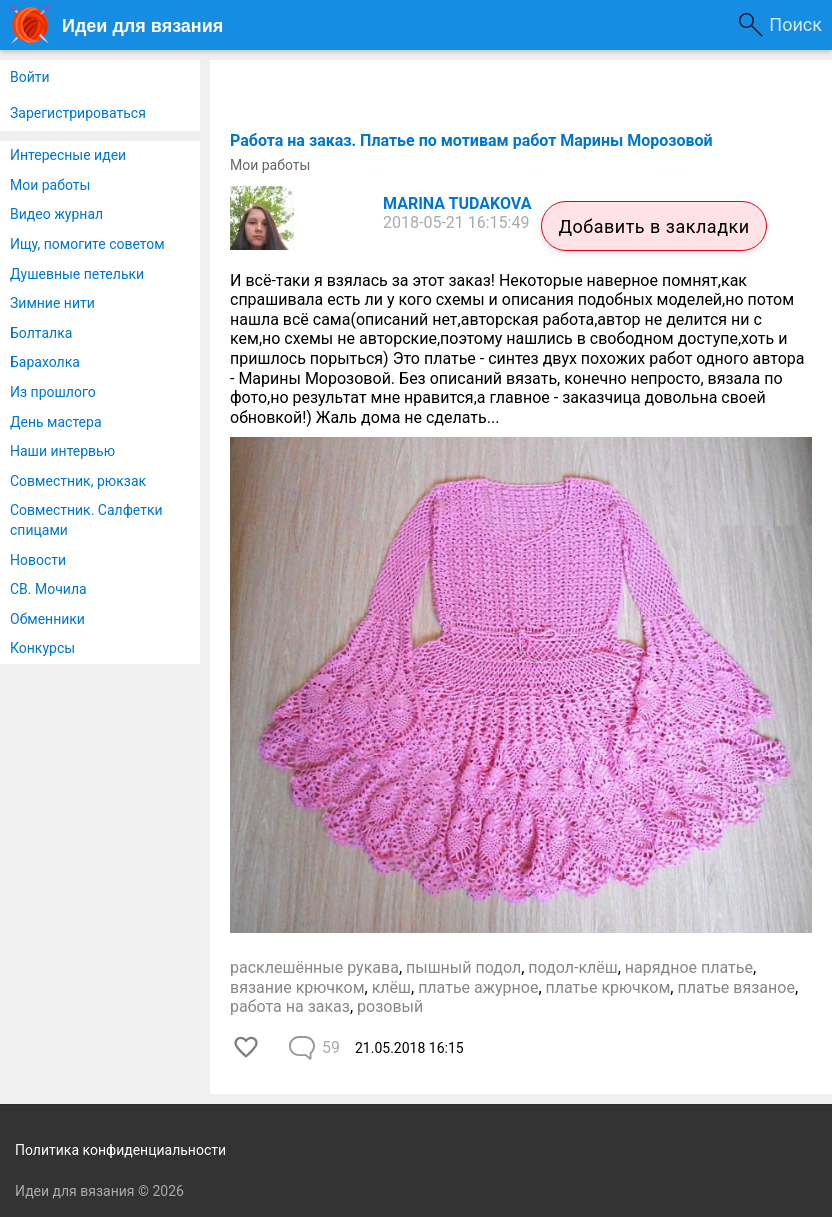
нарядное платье (689, 967)
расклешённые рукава (314, 967)
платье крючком (608, 987)
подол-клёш (572, 967)
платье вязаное (736, 987)
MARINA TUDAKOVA (457, 203)
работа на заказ (290, 1006)
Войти (30, 77)
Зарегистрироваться (78, 113)
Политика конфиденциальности (120, 1150)
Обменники (47, 619)
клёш (391, 987)
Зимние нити (52, 303)
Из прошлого (53, 392)
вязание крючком (297, 987)
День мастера (56, 422)
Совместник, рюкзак (78, 481)
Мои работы (50, 185)
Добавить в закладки (653, 226)
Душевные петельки (77, 274)
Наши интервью (62, 451)
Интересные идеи (68, 155)
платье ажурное (478, 987)
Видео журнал (56, 214)
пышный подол (463, 967)
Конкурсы (42, 648)
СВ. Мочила (48, 589)
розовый (390, 1006)
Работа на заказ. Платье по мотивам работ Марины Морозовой (471, 140)
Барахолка (45, 362)
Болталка (41, 333)
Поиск (795, 24)
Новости (38, 560)
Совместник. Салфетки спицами (86, 520)
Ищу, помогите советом (87, 244)
